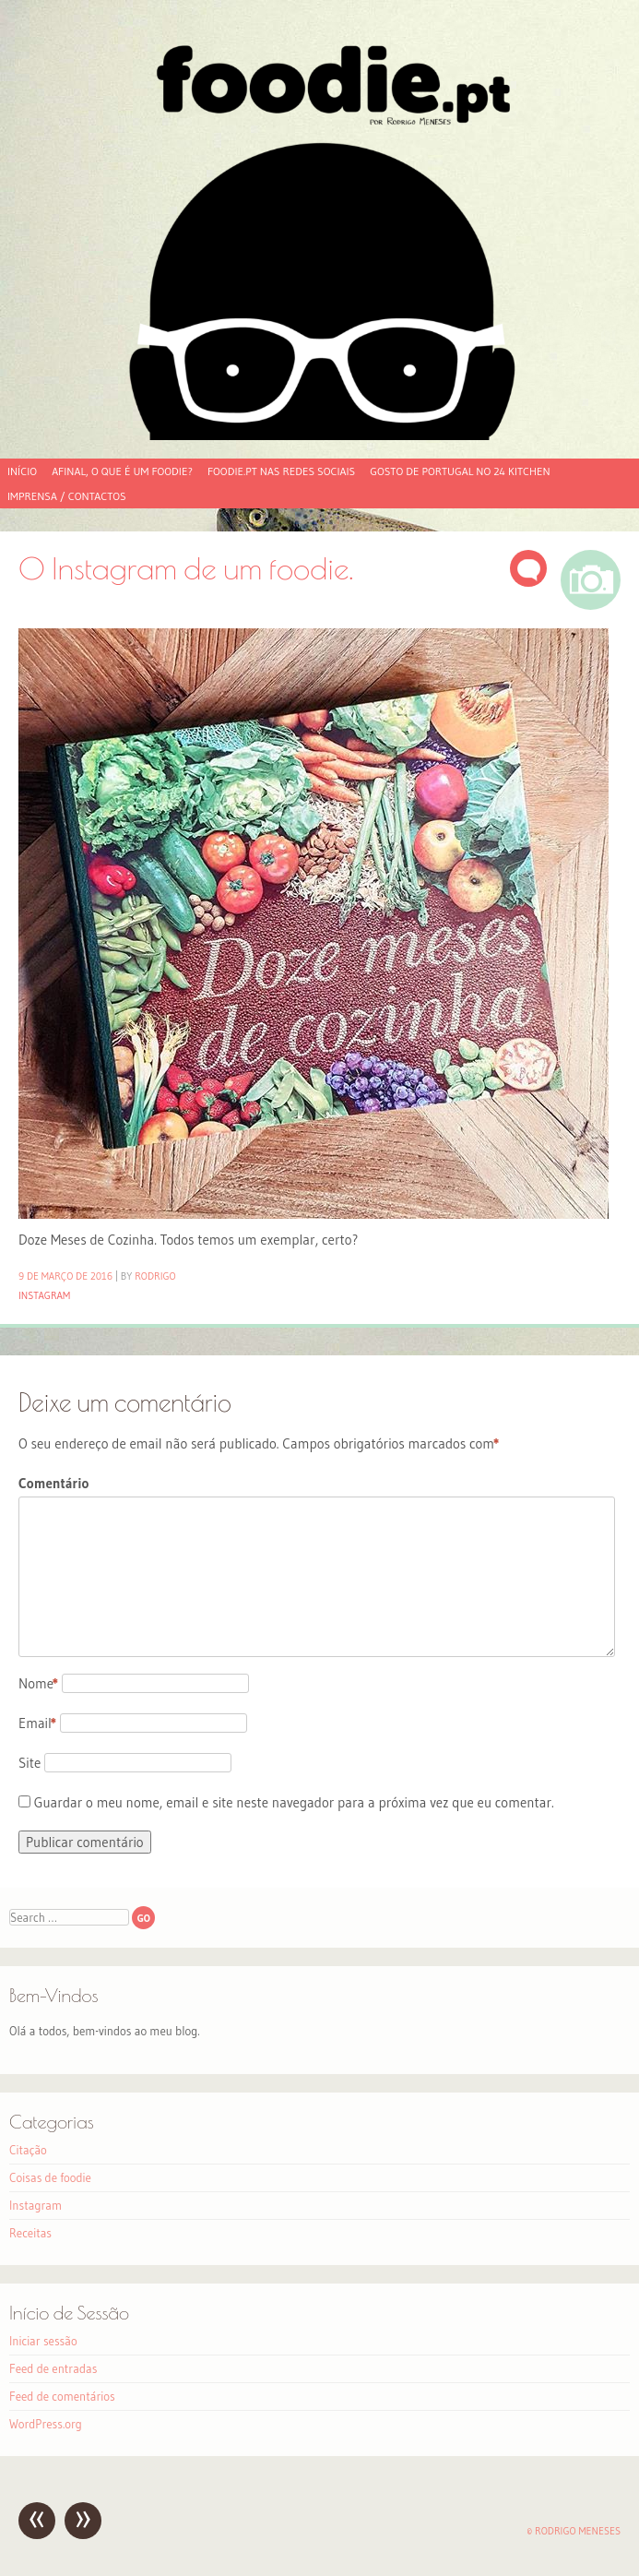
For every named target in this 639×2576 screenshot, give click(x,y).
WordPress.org (45, 2423)
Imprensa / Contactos (66, 496)
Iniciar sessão (43, 2340)
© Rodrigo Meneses (574, 2530)
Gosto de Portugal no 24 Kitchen (460, 471)
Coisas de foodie (50, 2177)
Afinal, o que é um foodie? (122, 471)
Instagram (44, 1295)
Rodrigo (155, 1276)
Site (29, 1762)
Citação (28, 2149)
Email (37, 1723)
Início (22, 471)
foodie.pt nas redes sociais (281, 471)
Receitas (30, 2232)
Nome (38, 1683)
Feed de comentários (62, 2396)
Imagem (591, 580)
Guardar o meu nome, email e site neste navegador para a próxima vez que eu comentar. (294, 1802)
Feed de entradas (53, 2368)
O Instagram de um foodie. (185, 568)
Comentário (53, 1483)
